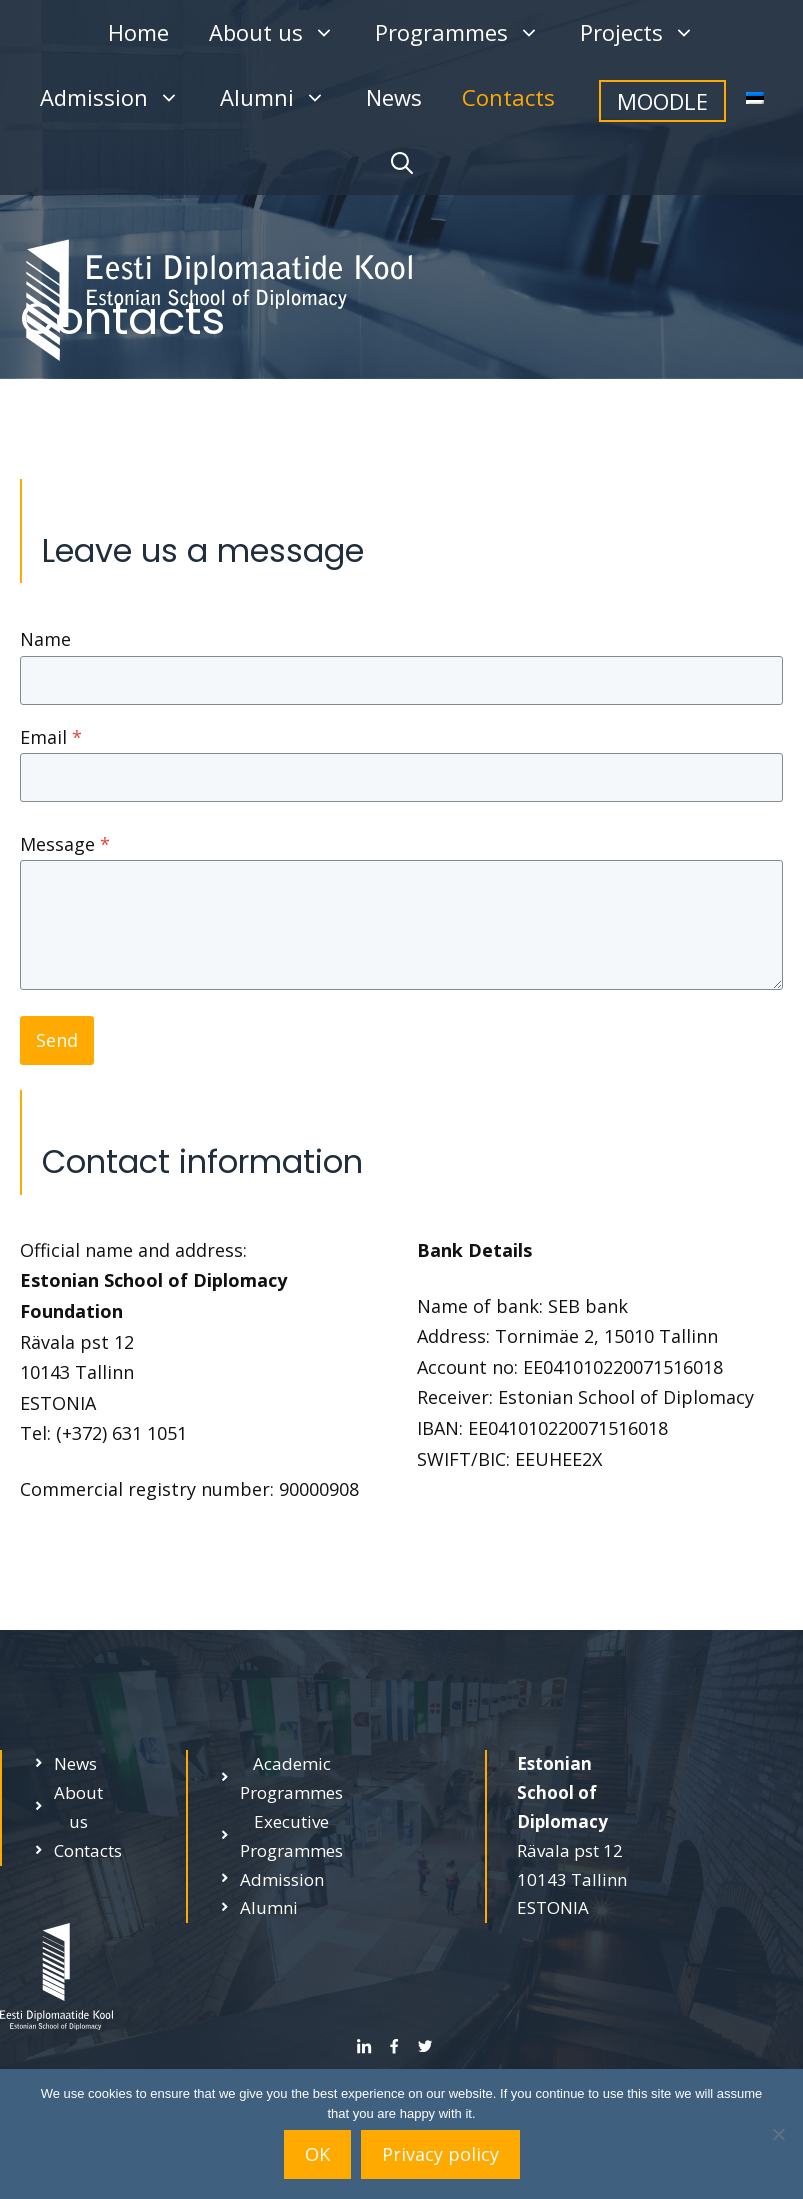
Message (65, 844)
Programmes (467, 32)
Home (138, 32)
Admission (120, 97)
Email (51, 737)
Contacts (508, 97)
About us (282, 32)
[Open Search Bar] (402, 162)
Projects (647, 32)
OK (317, 2154)
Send (57, 1040)
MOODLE (662, 101)
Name (45, 639)
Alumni (283, 97)
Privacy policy (440, 2154)
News (394, 97)
